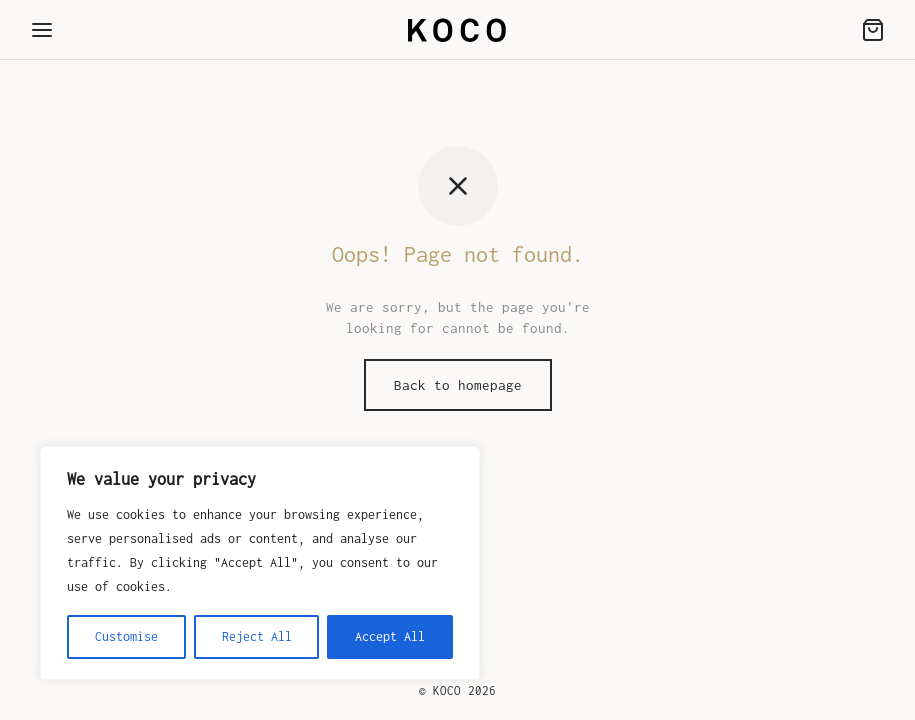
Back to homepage (458, 385)
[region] (260, 563)
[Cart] (873, 30)
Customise (126, 636)
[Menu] (42, 30)
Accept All (390, 636)
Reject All (257, 636)
